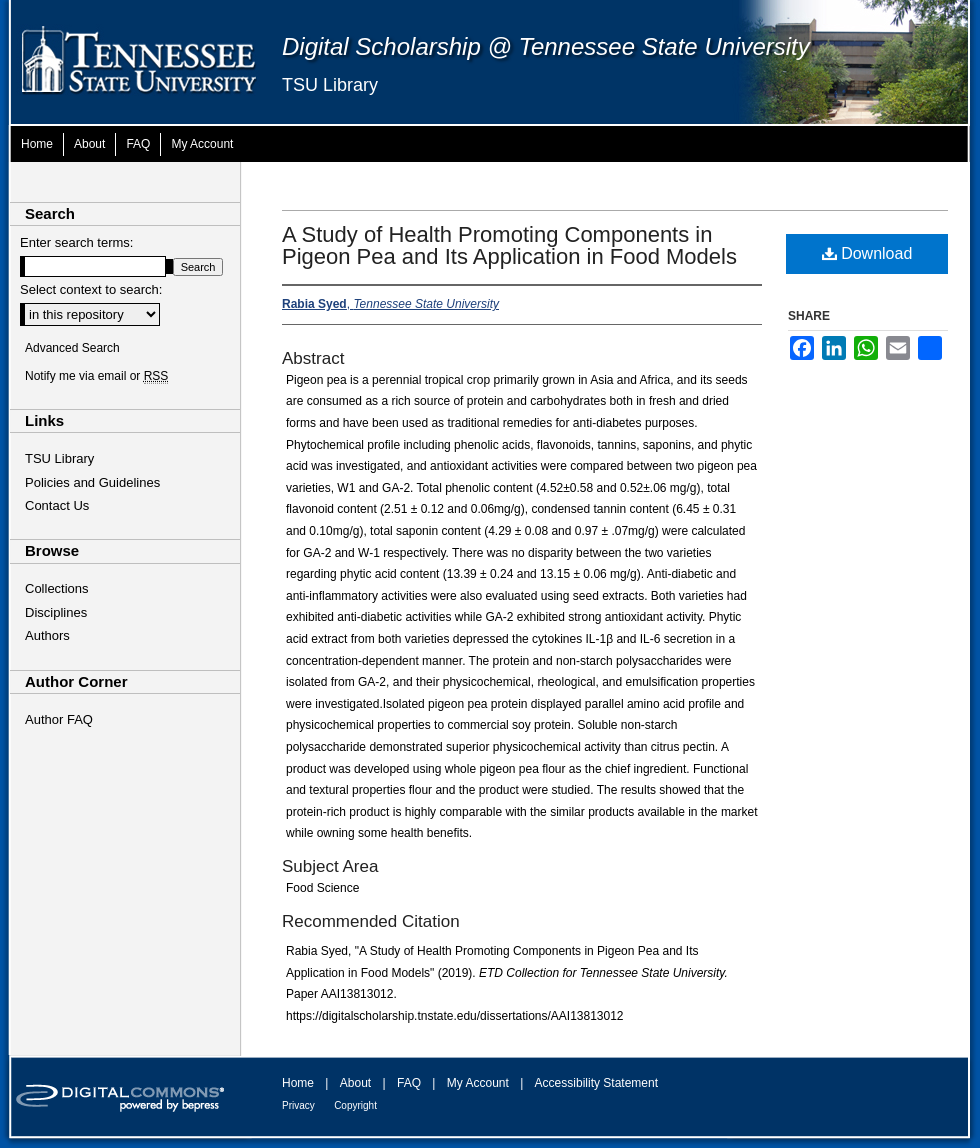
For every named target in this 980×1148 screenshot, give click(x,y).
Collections (57, 588)
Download (867, 253)
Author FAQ (59, 719)
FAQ (409, 1083)
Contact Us (57, 505)
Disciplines (56, 612)
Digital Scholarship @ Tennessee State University (546, 46)
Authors (47, 635)
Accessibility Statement (596, 1083)
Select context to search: (91, 289)
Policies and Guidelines (92, 482)
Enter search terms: (76, 242)
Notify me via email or (96, 376)
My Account (478, 1083)
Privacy (298, 1105)
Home (298, 1083)
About (355, 1083)
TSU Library (330, 85)
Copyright (355, 1105)
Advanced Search (72, 348)
